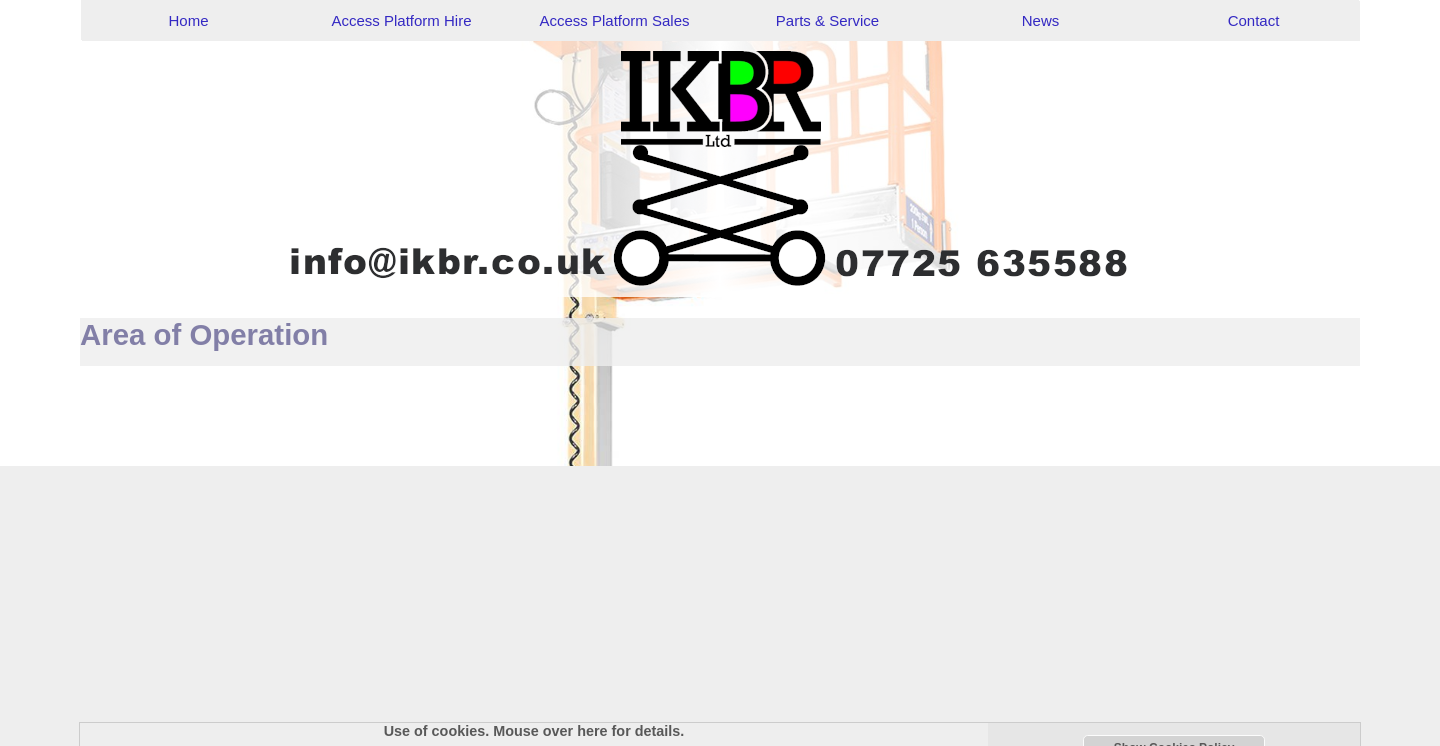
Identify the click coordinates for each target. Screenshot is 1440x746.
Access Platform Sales (614, 20)
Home (188, 20)
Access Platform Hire (401, 20)
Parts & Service (827, 20)
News (1041, 20)
